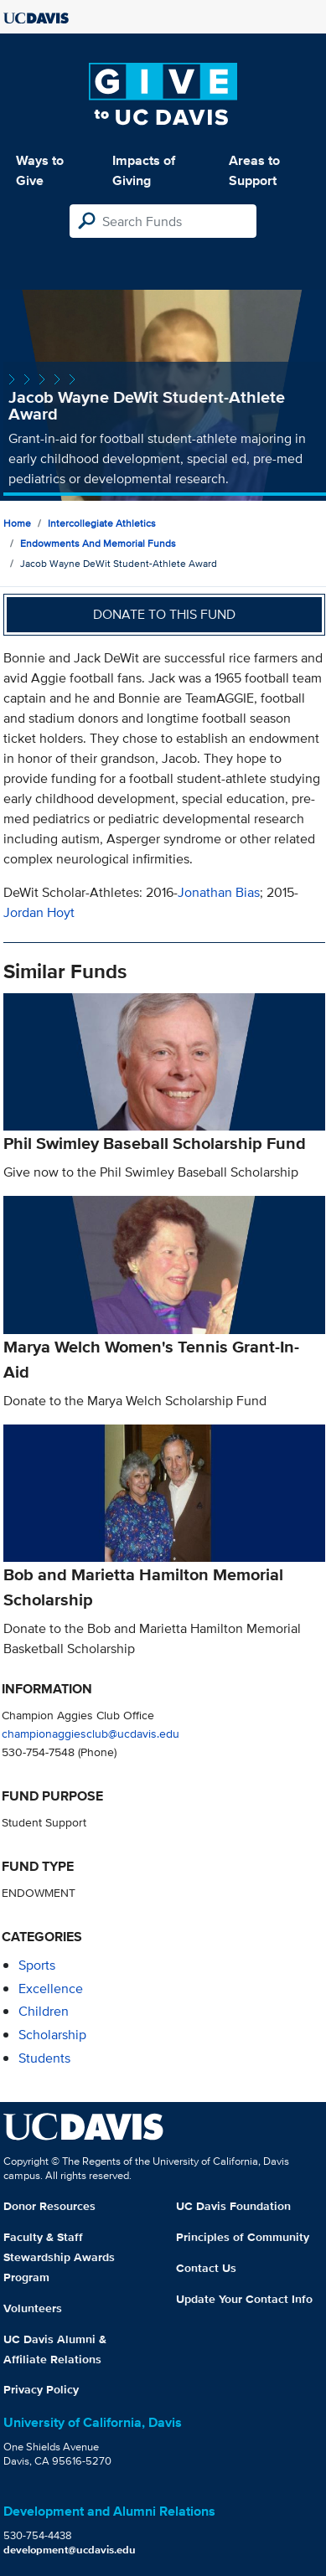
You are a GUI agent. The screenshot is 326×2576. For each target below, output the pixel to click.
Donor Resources (49, 2205)
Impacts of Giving (143, 170)
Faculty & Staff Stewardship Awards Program (59, 2256)
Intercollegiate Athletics (102, 523)
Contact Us (206, 2267)
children (43, 2011)
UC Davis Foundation (233, 2205)
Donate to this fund (164, 614)
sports (36, 1965)
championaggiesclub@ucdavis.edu (90, 1733)
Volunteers (32, 2308)
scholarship (52, 2034)
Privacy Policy (41, 2389)
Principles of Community (242, 2236)
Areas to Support (254, 170)
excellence (50, 1988)
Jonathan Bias (219, 892)
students (44, 2058)
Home (17, 523)
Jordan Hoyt (39, 912)
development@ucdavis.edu (69, 2550)
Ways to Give (40, 170)
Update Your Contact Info (244, 2298)
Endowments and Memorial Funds (98, 543)
